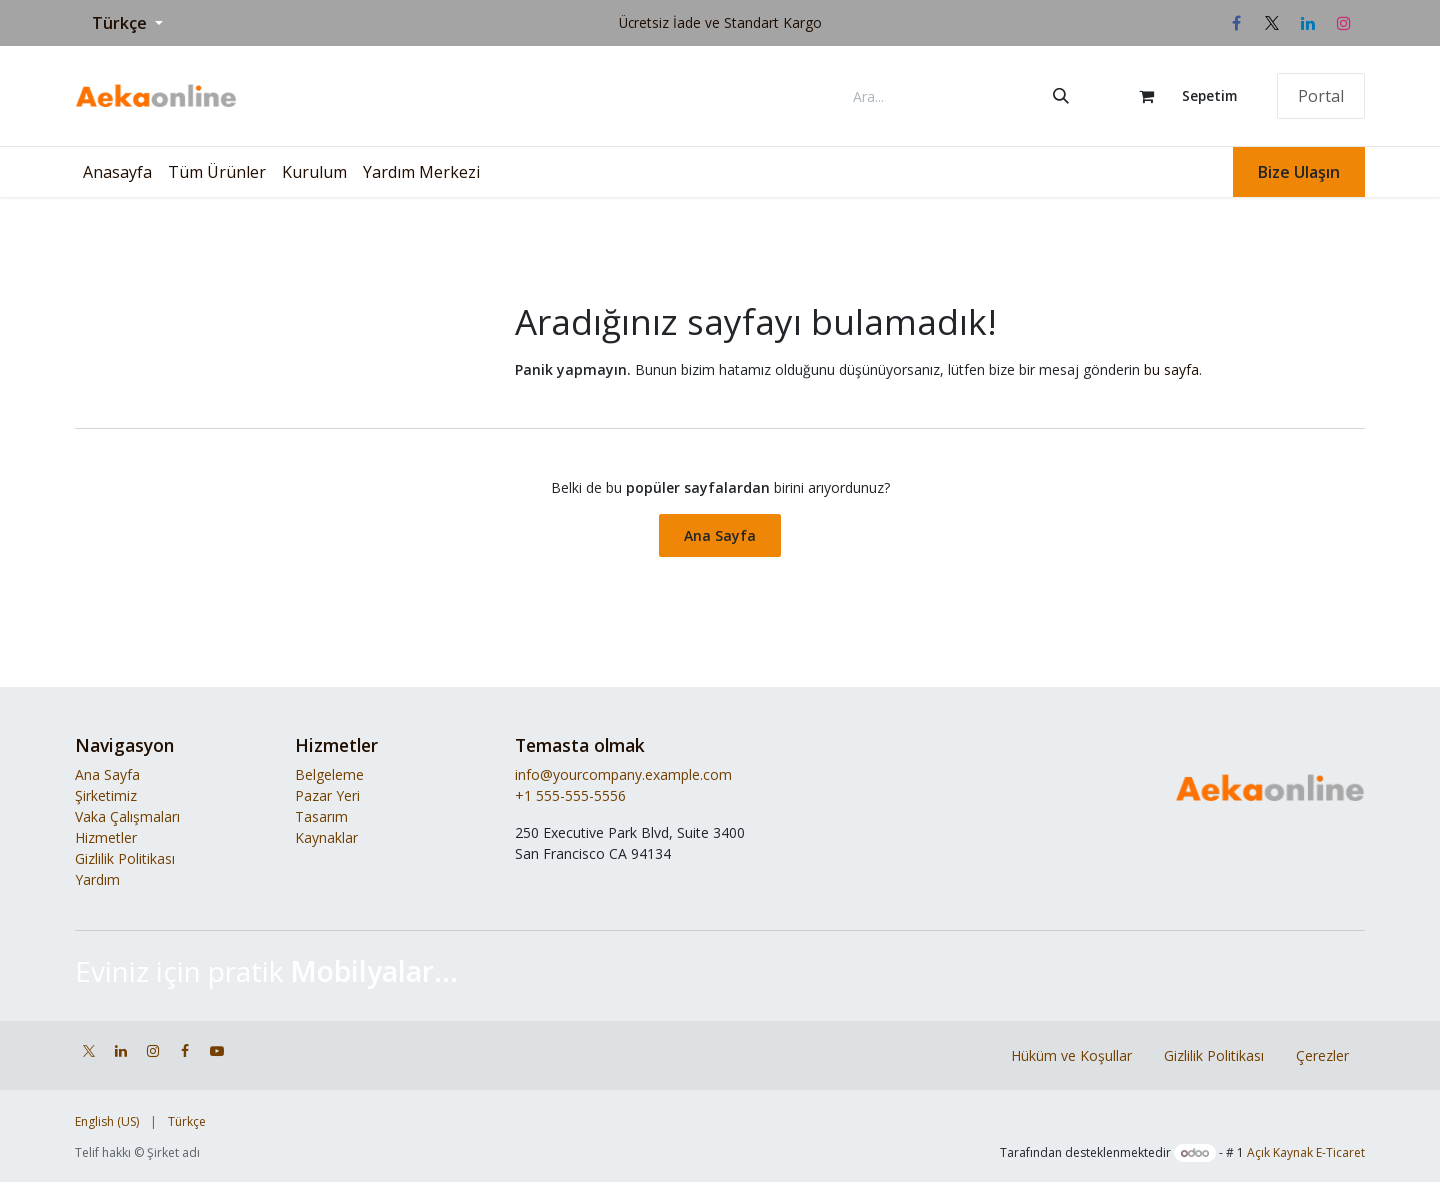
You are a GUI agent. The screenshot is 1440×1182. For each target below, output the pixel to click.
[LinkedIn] (1308, 23)
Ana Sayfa (720, 535)
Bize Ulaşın (1299, 172)
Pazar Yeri (327, 795)
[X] (1272, 23)
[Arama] (1061, 96)
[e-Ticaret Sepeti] (1178, 96)
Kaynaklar (326, 837)
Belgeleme (329, 774)
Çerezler (1322, 1055)
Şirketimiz (106, 795)
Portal (1321, 96)
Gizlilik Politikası (125, 858)
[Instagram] (1344, 23)
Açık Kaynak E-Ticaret (1306, 1152)
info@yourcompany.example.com (623, 774)
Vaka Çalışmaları (127, 816)
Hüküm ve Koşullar (1071, 1055)
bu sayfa (1171, 369)
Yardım (97, 879)
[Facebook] (1236, 23)
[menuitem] (117, 172)
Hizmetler (106, 837)
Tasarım (321, 816)
